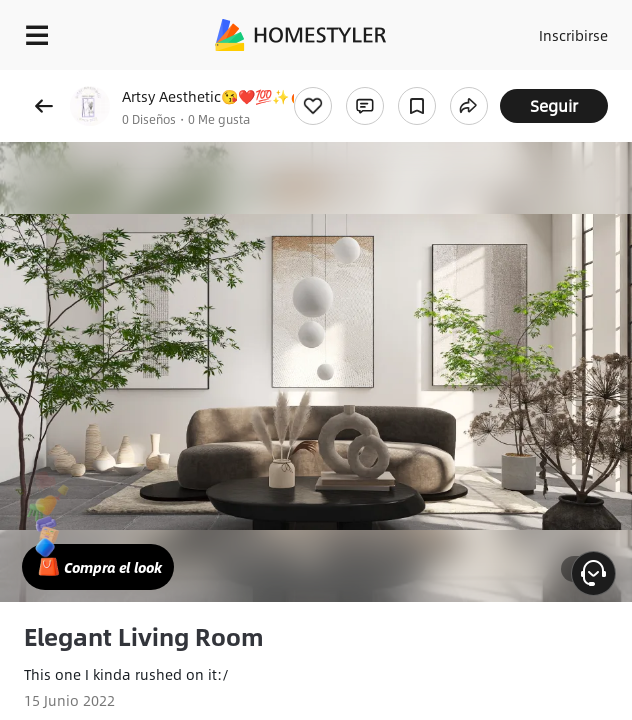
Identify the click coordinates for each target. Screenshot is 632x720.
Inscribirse (573, 35)
